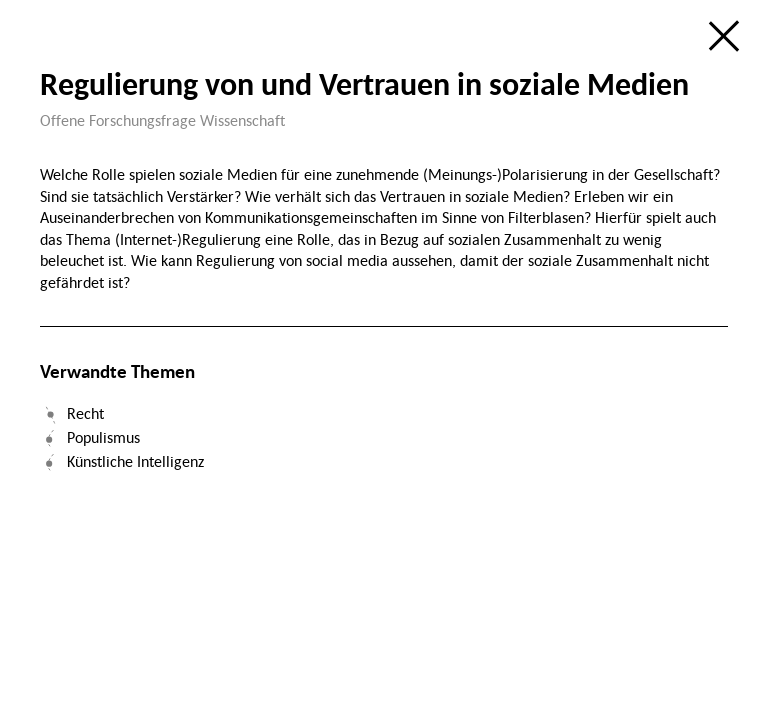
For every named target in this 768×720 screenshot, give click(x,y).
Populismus (103, 437)
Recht (85, 413)
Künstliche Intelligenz (135, 461)
